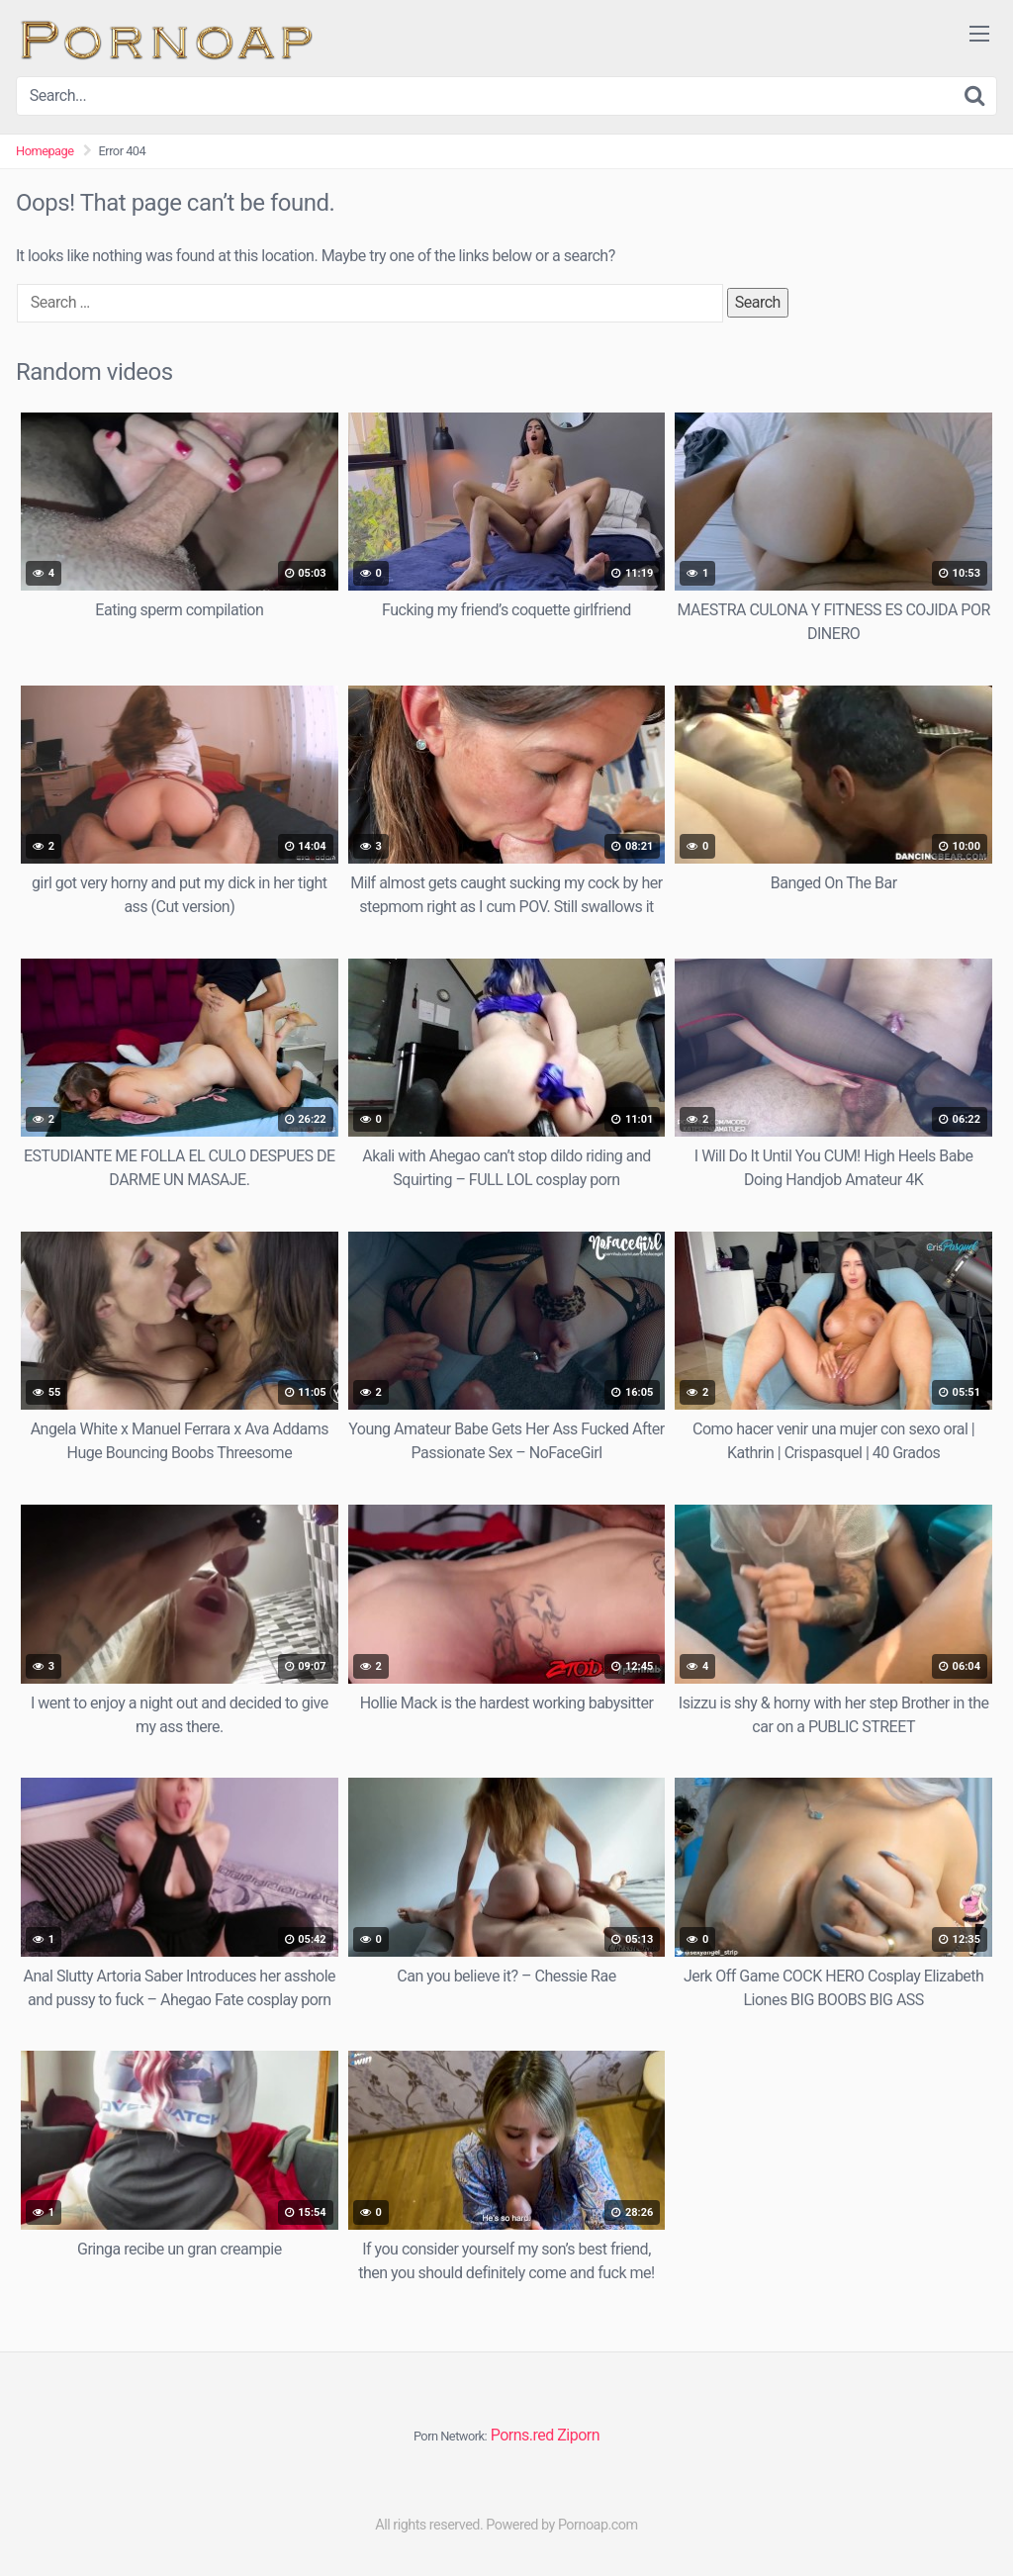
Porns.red (522, 2435)
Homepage (45, 150)
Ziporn (578, 2435)
